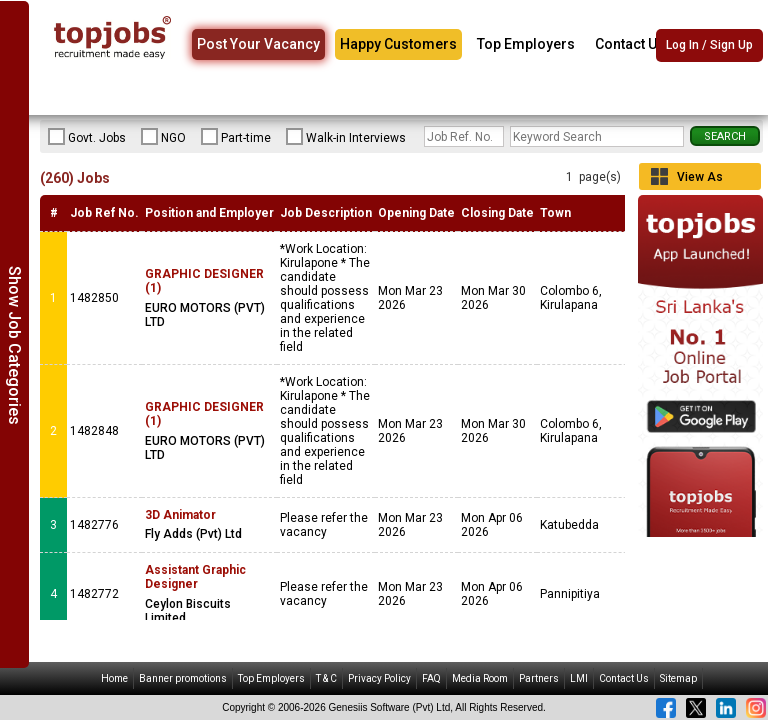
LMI (579, 678)
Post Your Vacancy (258, 44)
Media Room (480, 678)
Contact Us (630, 44)
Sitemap (678, 678)
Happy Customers (398, 44)
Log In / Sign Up (709, 45)
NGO (163, 137)
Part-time (236, 137)
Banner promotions (183, 678)
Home (114, 678)
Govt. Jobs (87, 137)
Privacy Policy (379, 678)
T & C (326, 678)
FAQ (431, 678)
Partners (539, 678)
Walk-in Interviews (346, 137)
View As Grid (700, 180)
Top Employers (526, 44)
